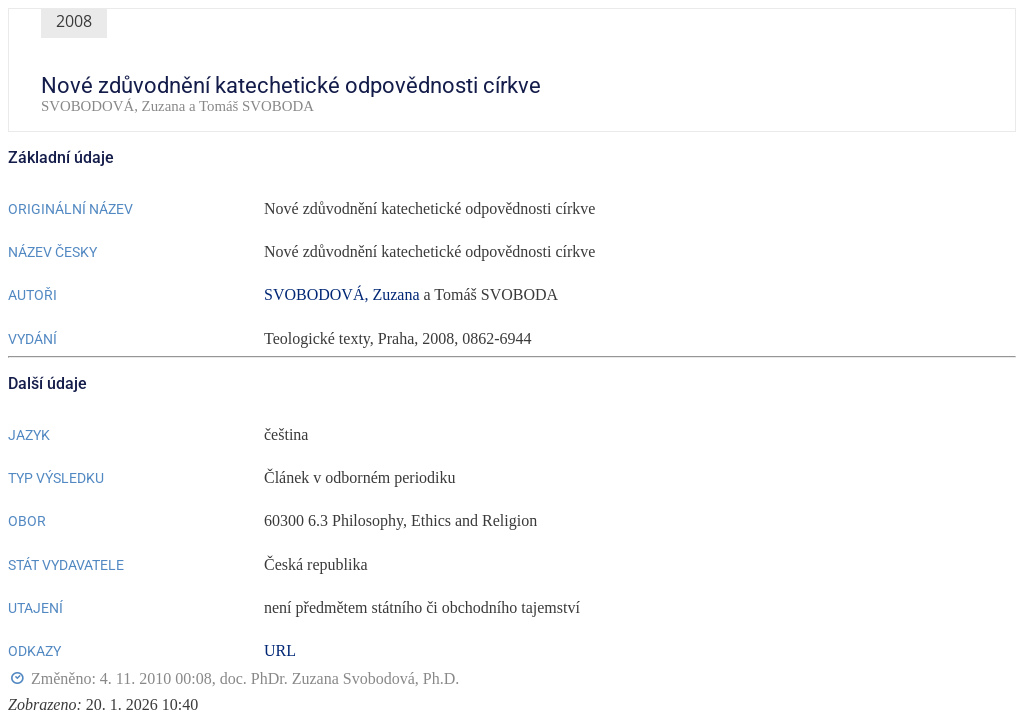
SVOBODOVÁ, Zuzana (342, 294)
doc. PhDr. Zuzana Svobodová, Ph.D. (340, 678)
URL (280, 650)
